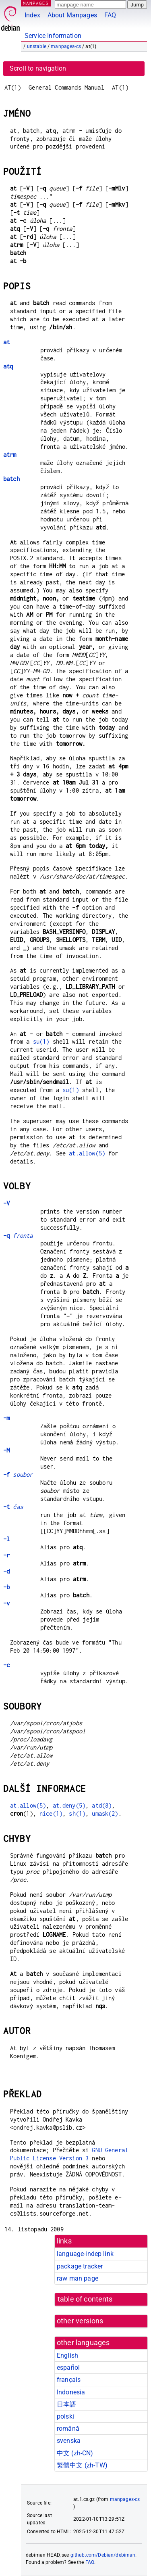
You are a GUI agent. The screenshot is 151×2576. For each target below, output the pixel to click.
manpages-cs (66, 46)
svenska (69, 2440)
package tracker (80, 2266)
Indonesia (71, 2392)
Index (32, 15)
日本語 (66, 2404)
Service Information (53, 36)
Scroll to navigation (38, 68)
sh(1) (77, 1813)
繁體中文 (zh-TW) (82, 2465)
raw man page (77, 2278)
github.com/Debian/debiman (103, 2555)
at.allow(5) (87, 1153)
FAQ (110, 15)
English (67, 2355)
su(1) (41, 1041)
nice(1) (50, 1813)
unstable (36, 46)
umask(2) (105, 1813)
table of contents (85, 2299)
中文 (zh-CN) (75, 2453)
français (69, 2379)
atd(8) (102, 1805)
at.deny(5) (69, 1805)
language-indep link (85, 2254)
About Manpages (72, 15)
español (68, 2367)
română (68, 2428)
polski (65, 2416)
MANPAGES (36, 3)
